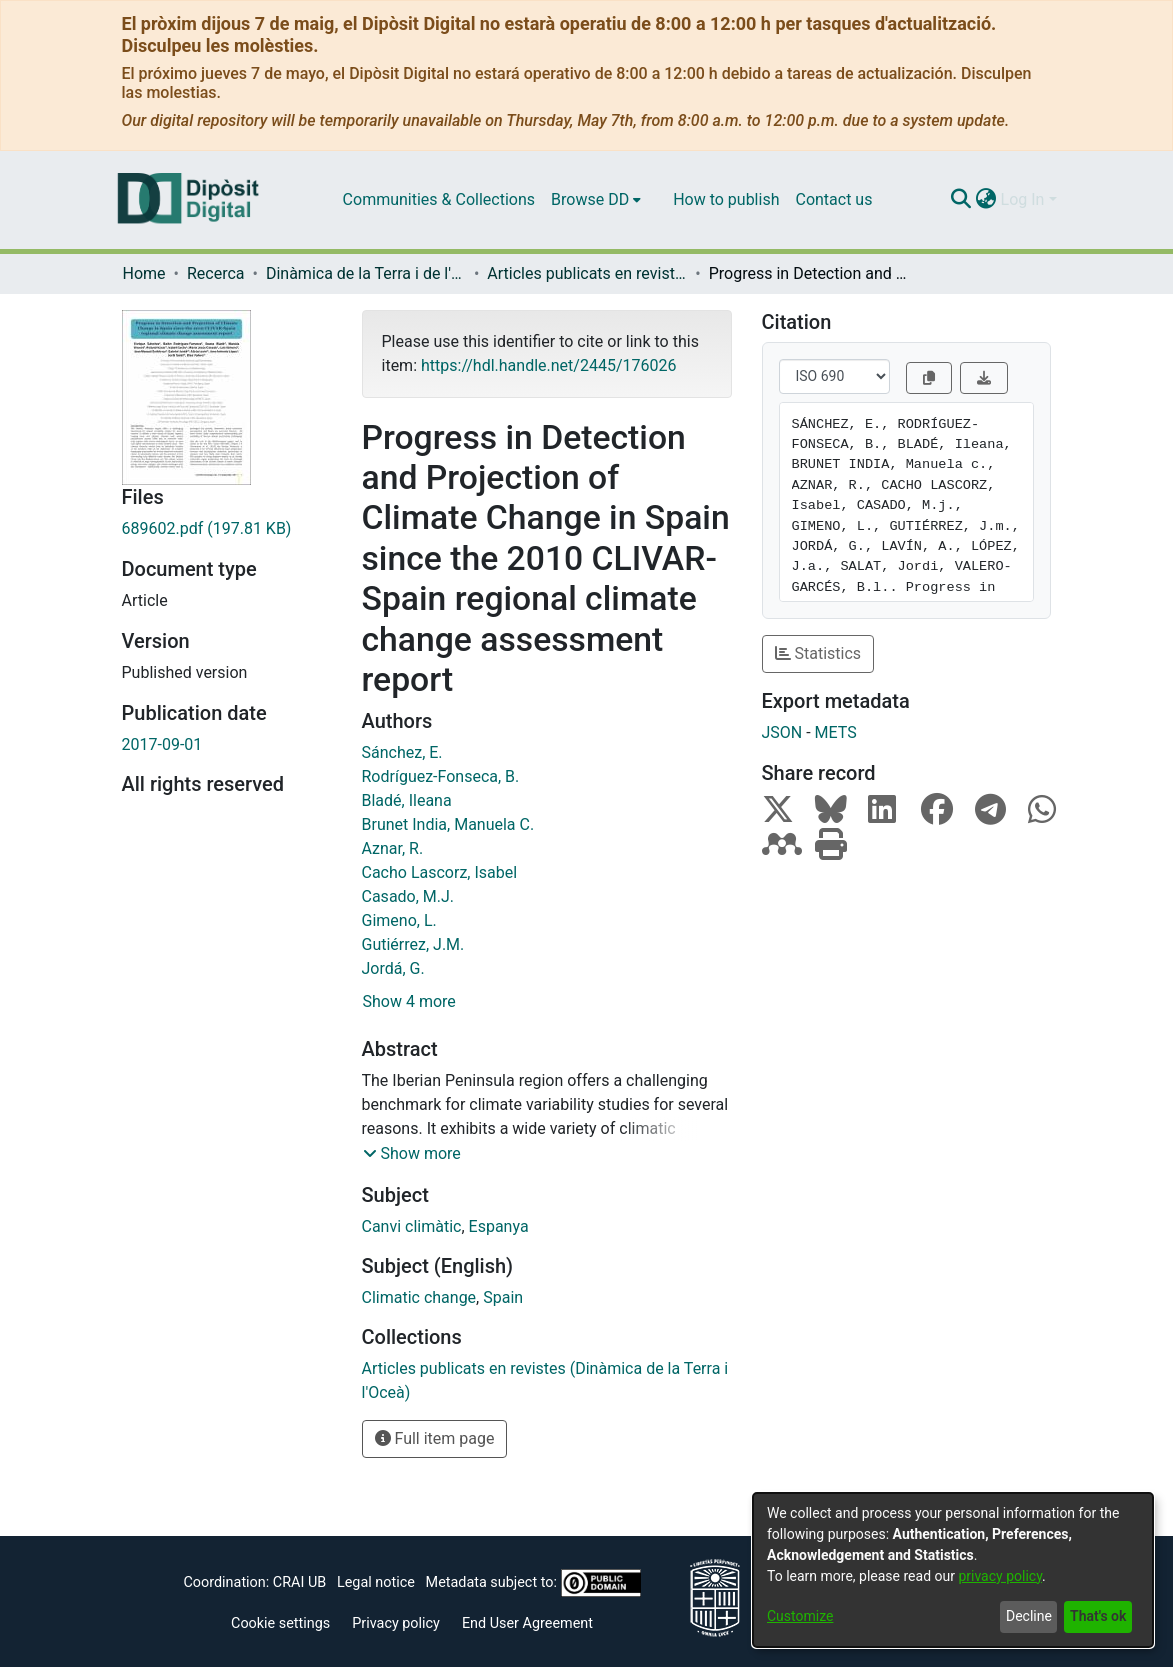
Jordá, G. (393, 968)
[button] (412, 1154)
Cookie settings (280, 1623)
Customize (800, 1616)
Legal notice (376, 1582)
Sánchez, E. (402, 752)
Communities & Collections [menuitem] (439, 199)
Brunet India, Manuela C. (448, 824)
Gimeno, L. (399, 920)
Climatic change (419, 1297)
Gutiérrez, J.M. (413, 944)
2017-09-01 (162, 744)
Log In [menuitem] (1023, 199)
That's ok (1098, 1616)
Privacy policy (396, 1623)
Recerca (216, 273)
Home (144, 273)
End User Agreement (527, 1623)
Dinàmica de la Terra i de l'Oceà (366, 273)
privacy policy (1000, 1576)
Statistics (818, 653)
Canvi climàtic (412, 1226)
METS (836, 732)
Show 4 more (409, 1001)
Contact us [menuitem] (833, 199)
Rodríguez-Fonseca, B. (441, 776)
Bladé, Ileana (407, 800)
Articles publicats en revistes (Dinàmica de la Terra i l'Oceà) (587, 273)
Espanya (499, 1226)
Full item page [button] (435, 1438)
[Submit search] (961, 200)
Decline (1029, 1616)
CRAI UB (299, 1582)
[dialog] (953, 1570)
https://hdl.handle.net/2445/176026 (548, 365)
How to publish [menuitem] (726, 199)
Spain (503, 1297)
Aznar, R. (393, 848)
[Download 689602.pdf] (227, 529)
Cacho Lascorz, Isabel (440, 872)
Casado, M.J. (408, 896)
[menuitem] (596, 200)
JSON (782, 732)
